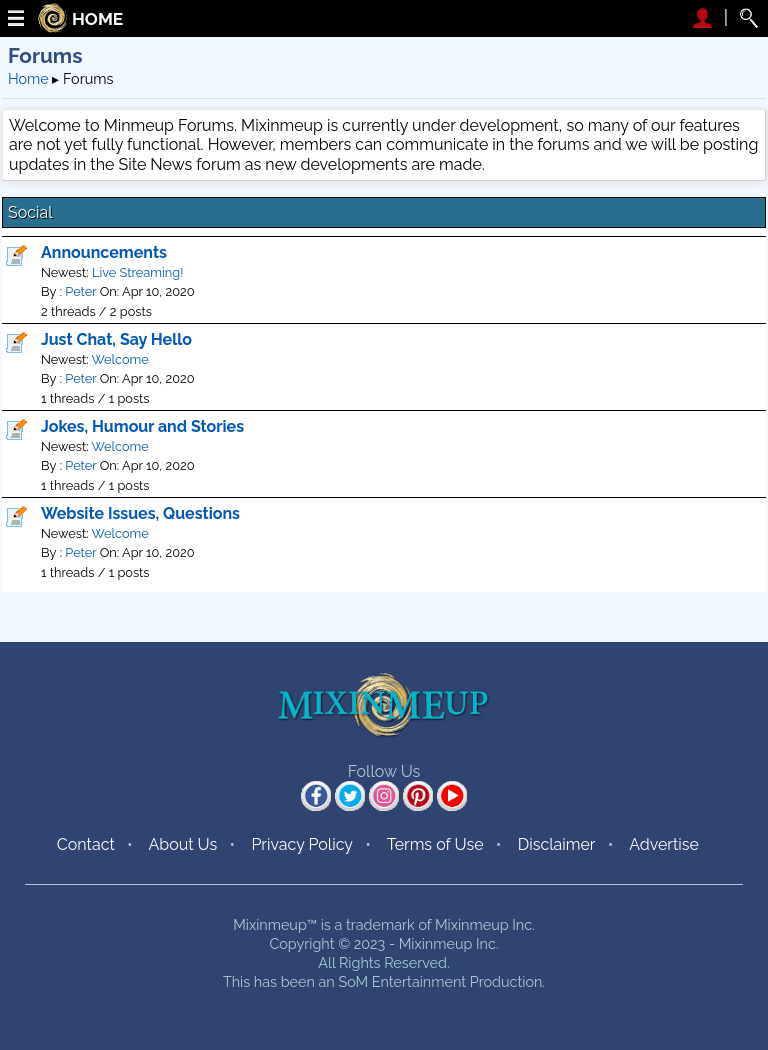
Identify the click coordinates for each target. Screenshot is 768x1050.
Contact (86, 844)
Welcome (119, 359)
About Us (182, 844)
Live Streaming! (137, 272)
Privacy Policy (302, 844)
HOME (97, 19)
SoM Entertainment (402, 981)
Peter (80, 291)
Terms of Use (435, 844)
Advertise (664, 844)
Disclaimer (557, 844)
